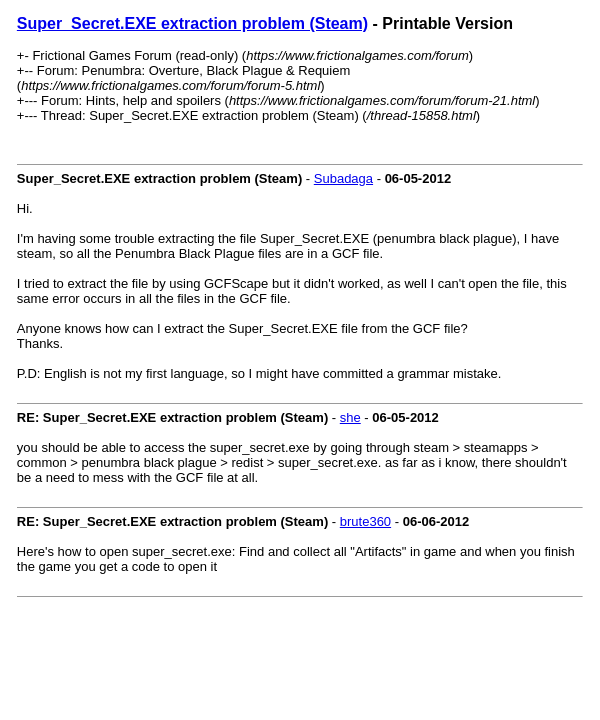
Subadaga (343, 178)
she (350, 417)
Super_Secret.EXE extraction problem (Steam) (192, 23)
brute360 (365, 521)
